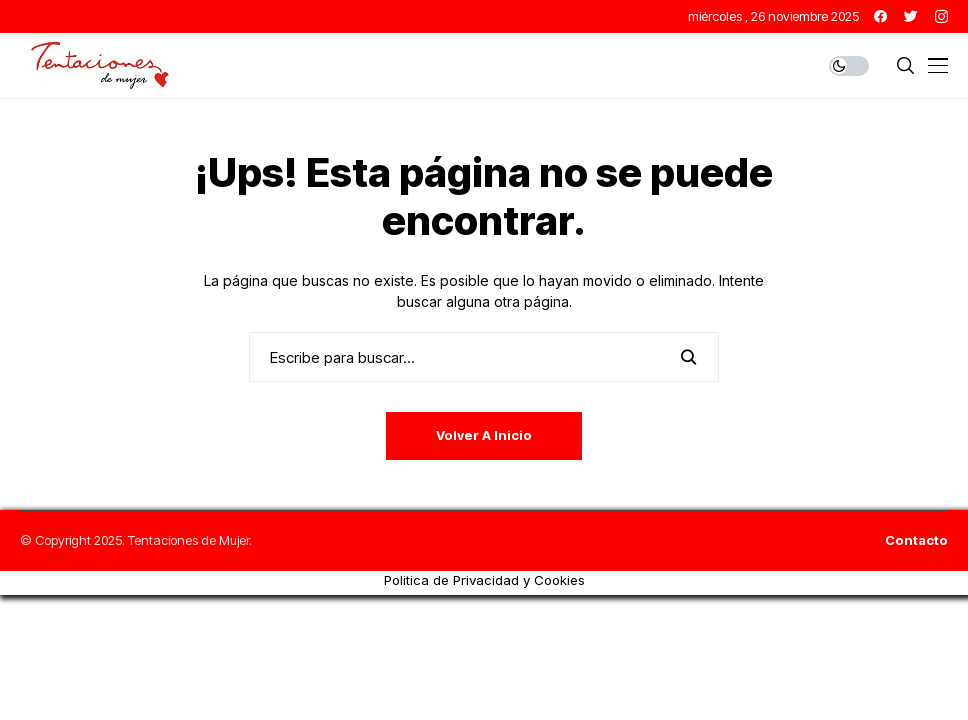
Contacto (916, 540)
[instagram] (941, 16)
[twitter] (911, 16)
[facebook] (880, 16)
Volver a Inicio (484, 435)
